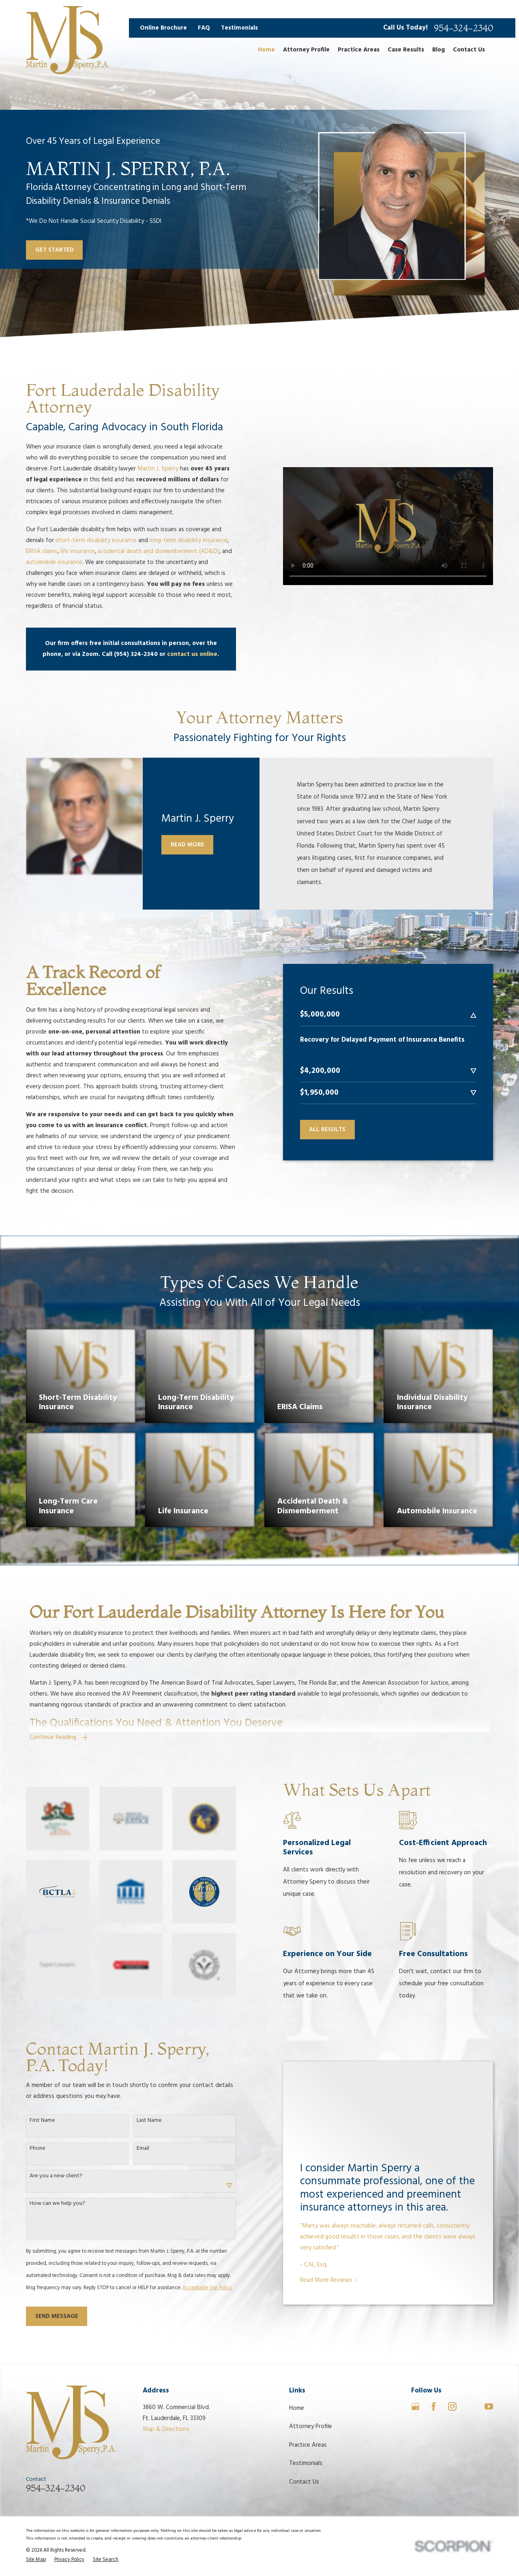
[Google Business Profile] (415, 2406)
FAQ (204, 28)
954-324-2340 (463, 28)
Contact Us (304, 2482)
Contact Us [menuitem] (469, 50)
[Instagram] (452, 2406)
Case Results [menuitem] (406, 50)
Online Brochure (163, 28)
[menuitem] (36, 2560)
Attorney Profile (310, 2426)
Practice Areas (308, 2445)
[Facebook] (433, 2406)
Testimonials (239, 28)
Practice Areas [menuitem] (359, 50)
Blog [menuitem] (438, 50)
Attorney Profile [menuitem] (306, 50)
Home (296, 2408)
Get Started (54, 250)
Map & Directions (166, 2429)
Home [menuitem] (266, 50)
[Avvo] (470, 2406)
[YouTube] (489, 2406)
